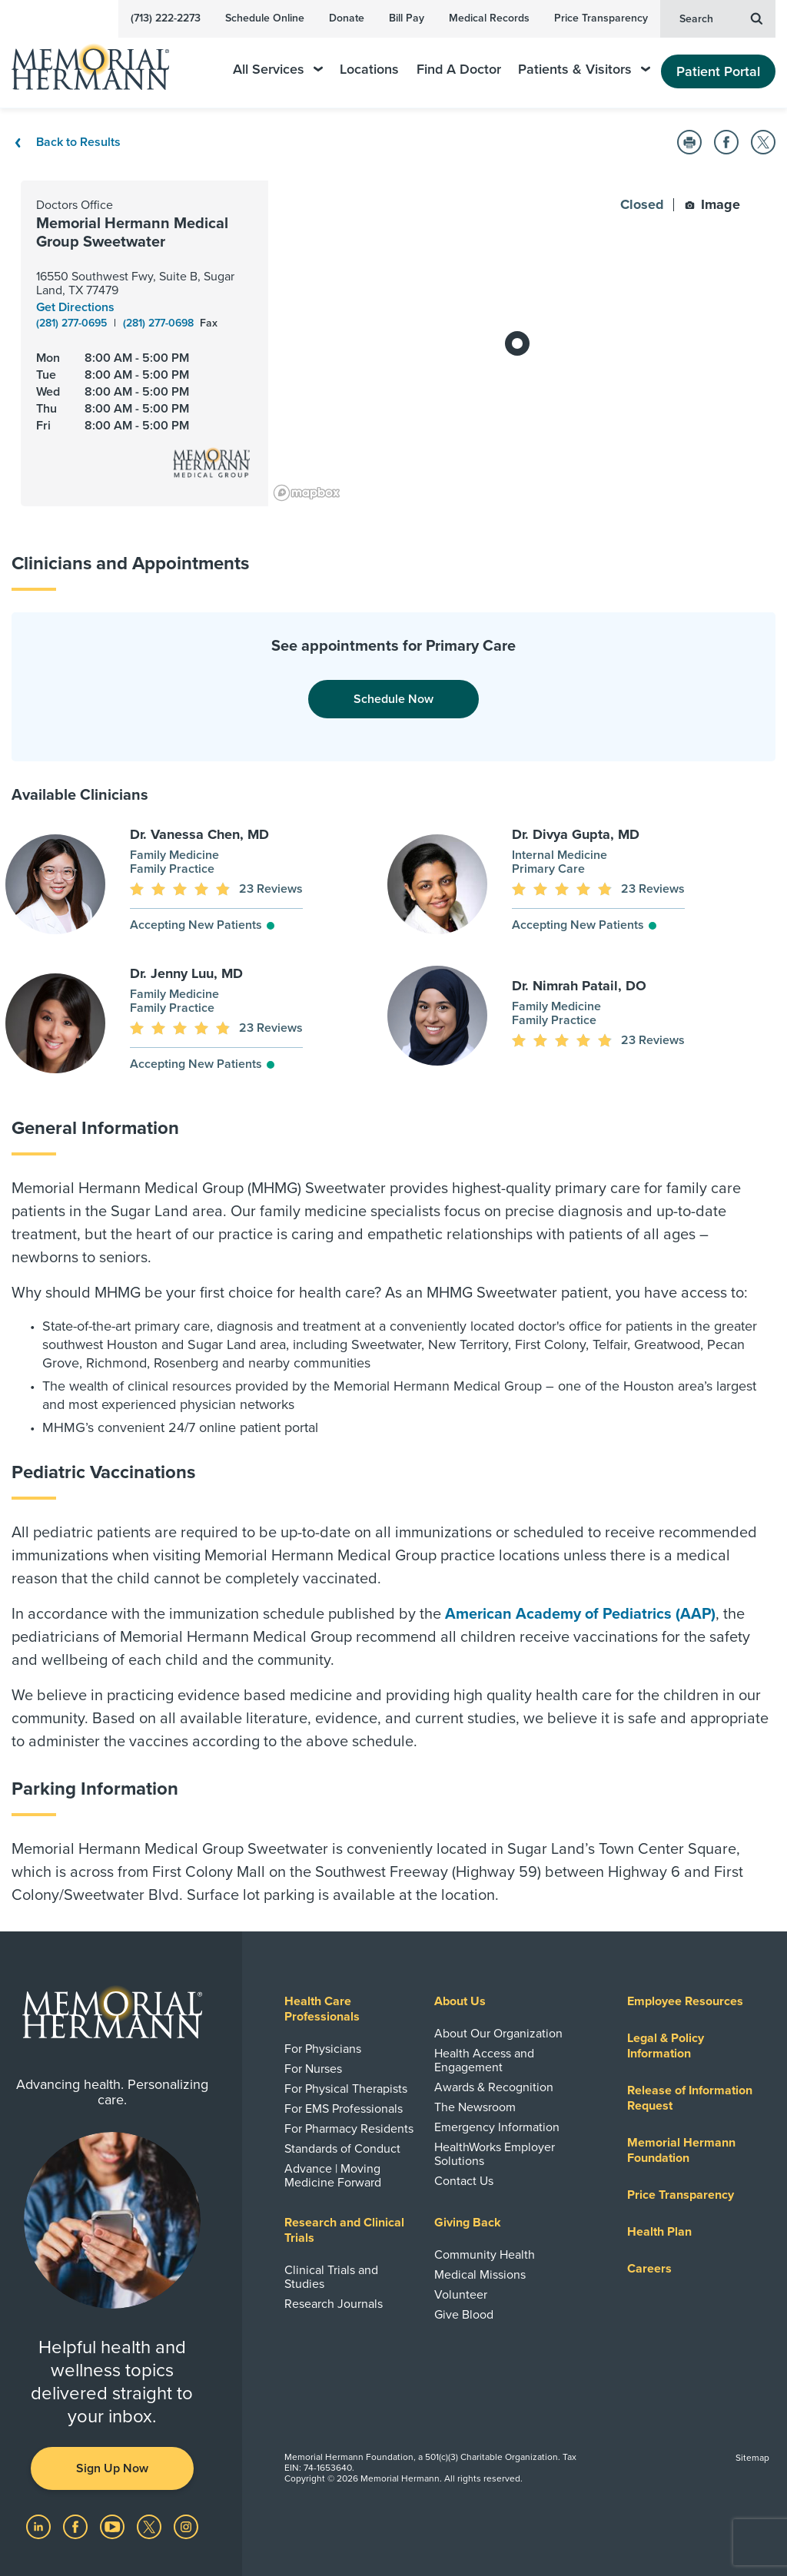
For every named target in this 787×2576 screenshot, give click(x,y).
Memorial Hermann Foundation (681, 2150)
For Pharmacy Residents (348, 2129)
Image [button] (712, 204)
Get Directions (75, 307)
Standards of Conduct (342, 2149)
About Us (460, 2001)
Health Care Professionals (322, 2009)
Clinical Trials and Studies (331, 2277)
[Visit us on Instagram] (186, 2526)
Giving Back (467, 2222)
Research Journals (333, 2304)
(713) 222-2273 (166, 18)
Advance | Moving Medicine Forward (332, 2176)
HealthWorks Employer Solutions (494, 2154)
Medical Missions (480, 2275)
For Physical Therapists (345, 2089)
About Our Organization (498, 2034)
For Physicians (322, 2049)
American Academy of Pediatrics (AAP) (580, 1614)
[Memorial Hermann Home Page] (101, 60)
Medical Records (489, 18)
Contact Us (463, 2181)
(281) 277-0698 (160, 323)
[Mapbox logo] (306, 493)
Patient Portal (718, 71)
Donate (346, 18)
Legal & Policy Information (665, 2046)
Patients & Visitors (584, 69)
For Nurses (313, 2069)
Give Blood (463, 2315)
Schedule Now (393, 699)
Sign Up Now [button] (112, 2468)
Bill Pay (406, 18)
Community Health (484, 2255)
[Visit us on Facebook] (77, 2526)
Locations (369, 69)
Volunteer (460, 2295)
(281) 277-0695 (73, 323)
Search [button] (720, 17)
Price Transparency (601, 18)
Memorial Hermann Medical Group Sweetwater (132, 232)
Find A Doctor (459, 69)
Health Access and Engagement (484, 2060)
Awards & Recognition (493, 2087)
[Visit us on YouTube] (114, 2526)
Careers (649, 2268)
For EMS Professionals (343, 2109)
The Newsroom (475, 2107)
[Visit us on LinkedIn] (40, 2526)
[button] (689, 142)
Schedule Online (264, 18)
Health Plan (659, 2231)
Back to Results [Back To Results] (66, 142)
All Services (278, 69)
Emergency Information (497, 2127)
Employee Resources (685, 2001)
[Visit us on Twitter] (150, 2526)
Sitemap (752, 2457)
